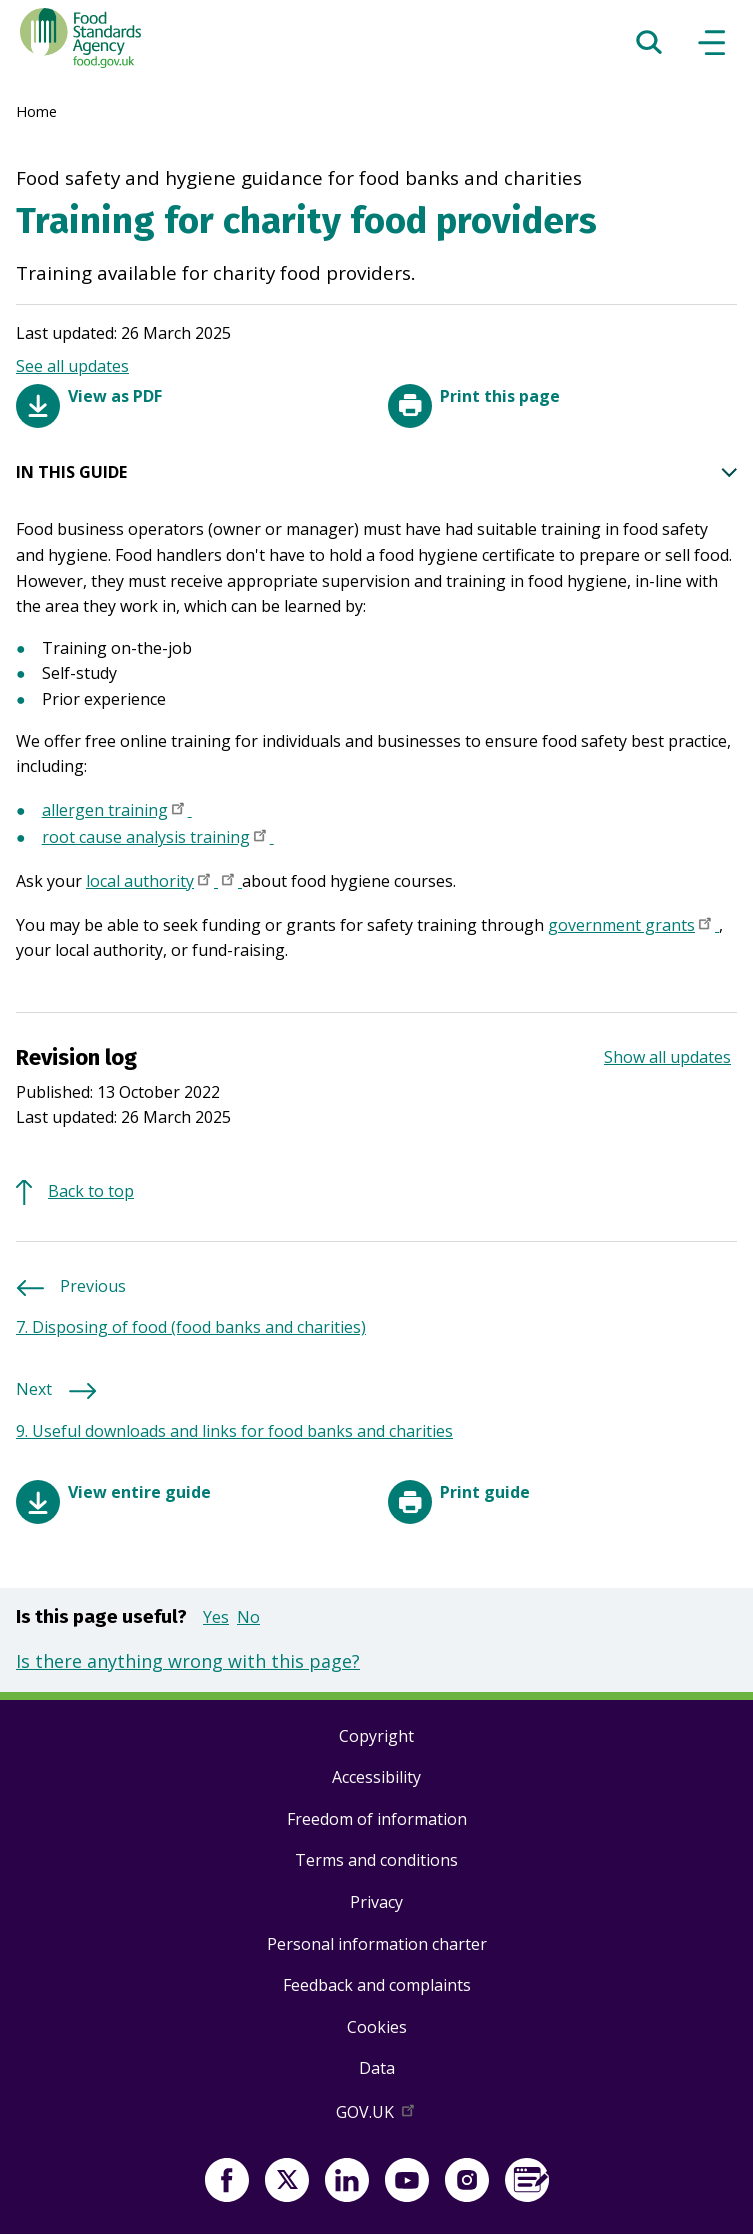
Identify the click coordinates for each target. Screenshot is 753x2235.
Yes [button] (216, 1617)
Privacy (376, 1902)
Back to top (91, 1191)
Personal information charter (377, 1944)
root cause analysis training (158, 839)
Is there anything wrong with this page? (188, 1661)
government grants (633, 927)
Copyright (376, 1736)
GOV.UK (377, 2116)
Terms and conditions (376, 1860)
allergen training (117, 812)
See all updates (72, 366)
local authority (152, 883)
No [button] (248, 1617)
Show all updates (667, 1057)
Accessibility (376, 1777)
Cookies (377, 2027)
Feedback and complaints (377, 1985)
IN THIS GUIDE (376, 473)
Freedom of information (377, 1819)
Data (377, 2068)
